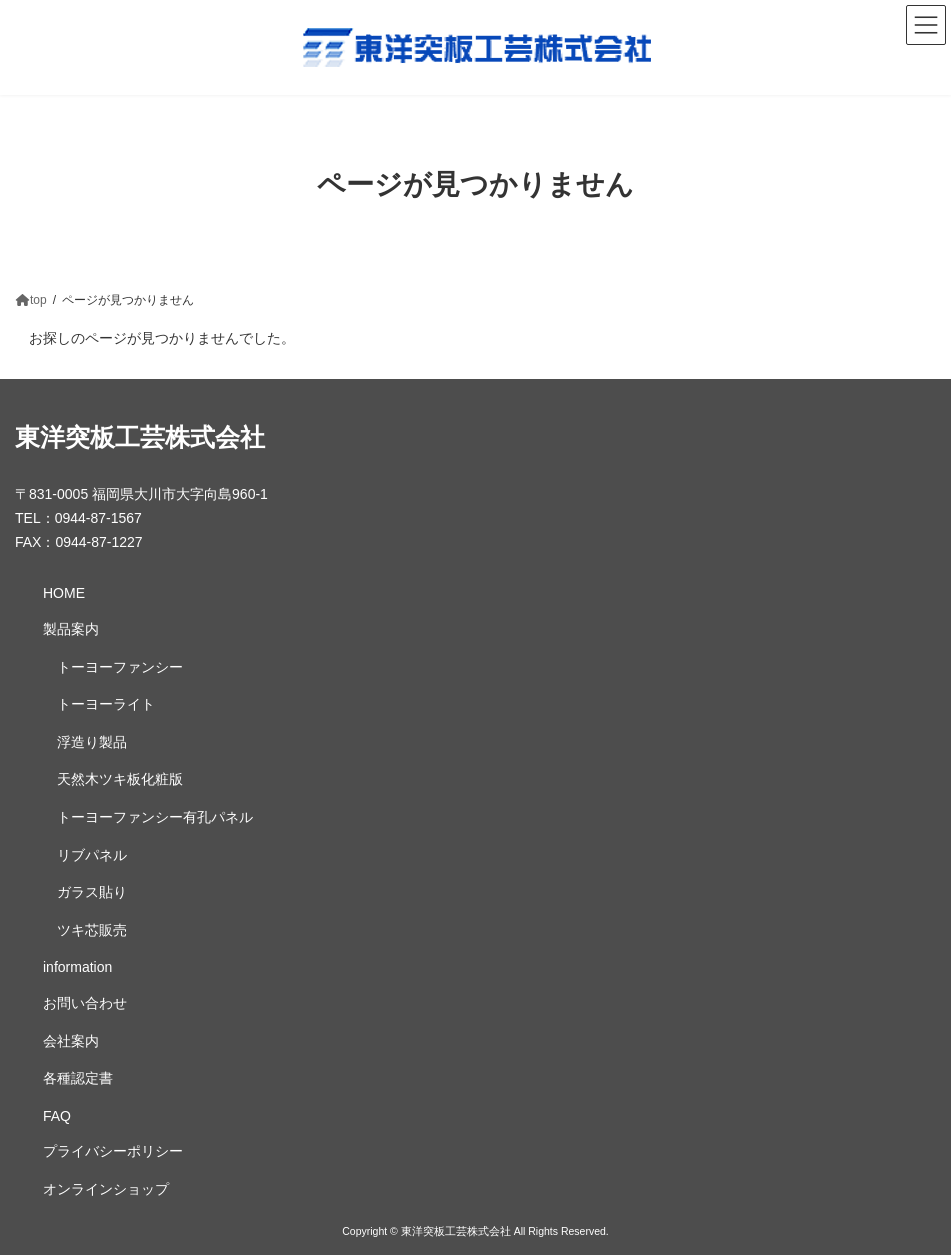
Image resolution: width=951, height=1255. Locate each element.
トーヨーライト (106, 704)
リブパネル (92, 855)
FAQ (57, 1116)
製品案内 (71, 629)
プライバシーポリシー (113, 1151)
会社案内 (71, 1041)
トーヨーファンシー (120, 667)
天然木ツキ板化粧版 (120, 779)
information (77, 967)
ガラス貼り (92, 892)
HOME (64, 593)
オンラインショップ (106, 1189)
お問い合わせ (85, 1003)
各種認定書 (78, 1078)
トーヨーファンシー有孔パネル (155, 817)
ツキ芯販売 (92, 930)
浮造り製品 (92, 742)
